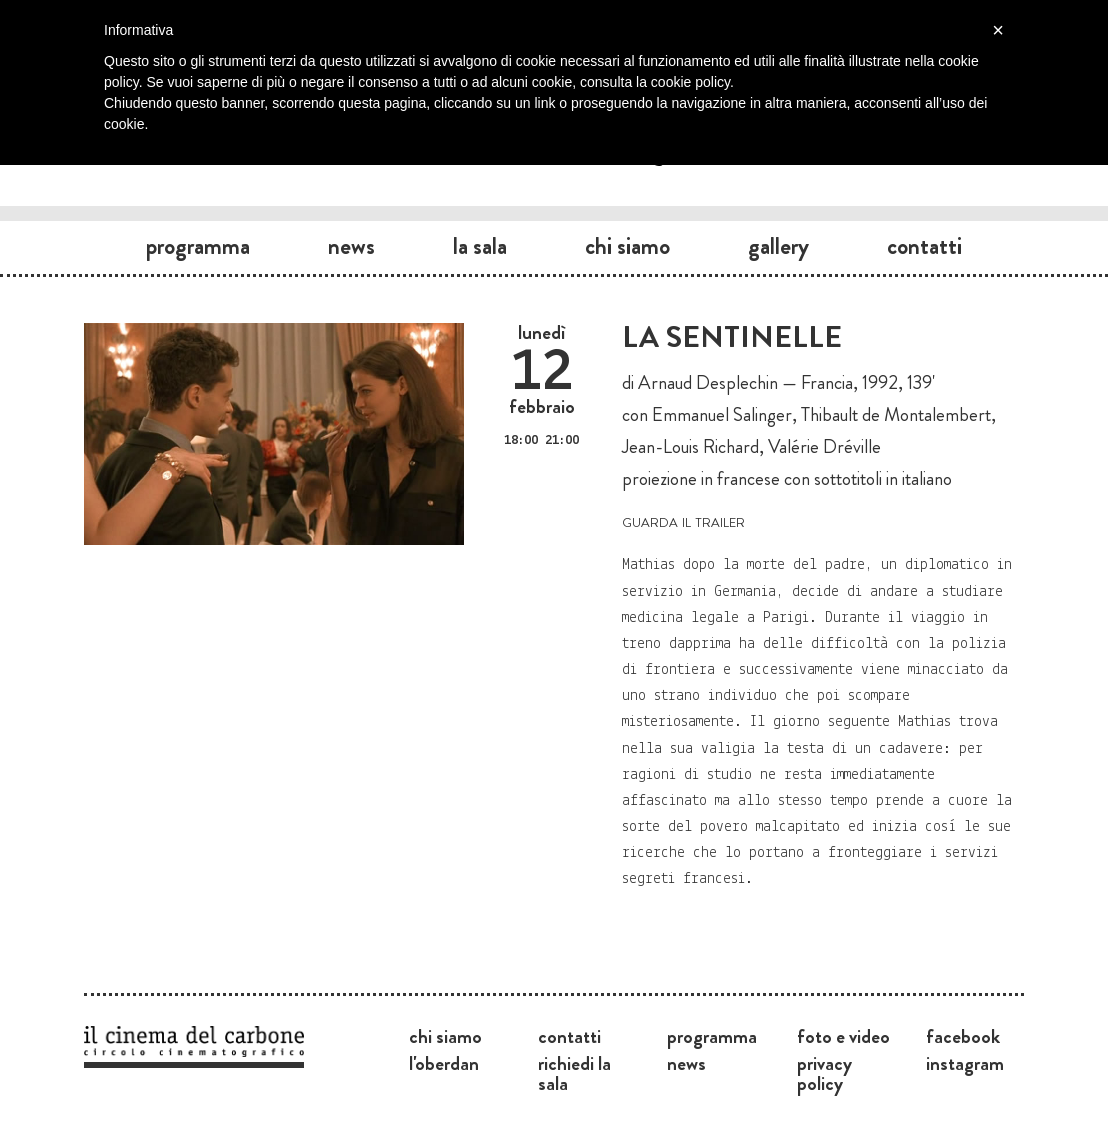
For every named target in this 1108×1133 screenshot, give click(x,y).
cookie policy (690, 82)
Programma (198, 246)
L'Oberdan (444, 1063)
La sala (480, 246)
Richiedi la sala (574, 1073)
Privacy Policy (824, 1073)
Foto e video (843, 1036)
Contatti (924, 246)
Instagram (965, 1063)
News (351, 246)
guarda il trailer (683, 520)
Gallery (778, 246)
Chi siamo (627, 246)
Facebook (963, 1036)
